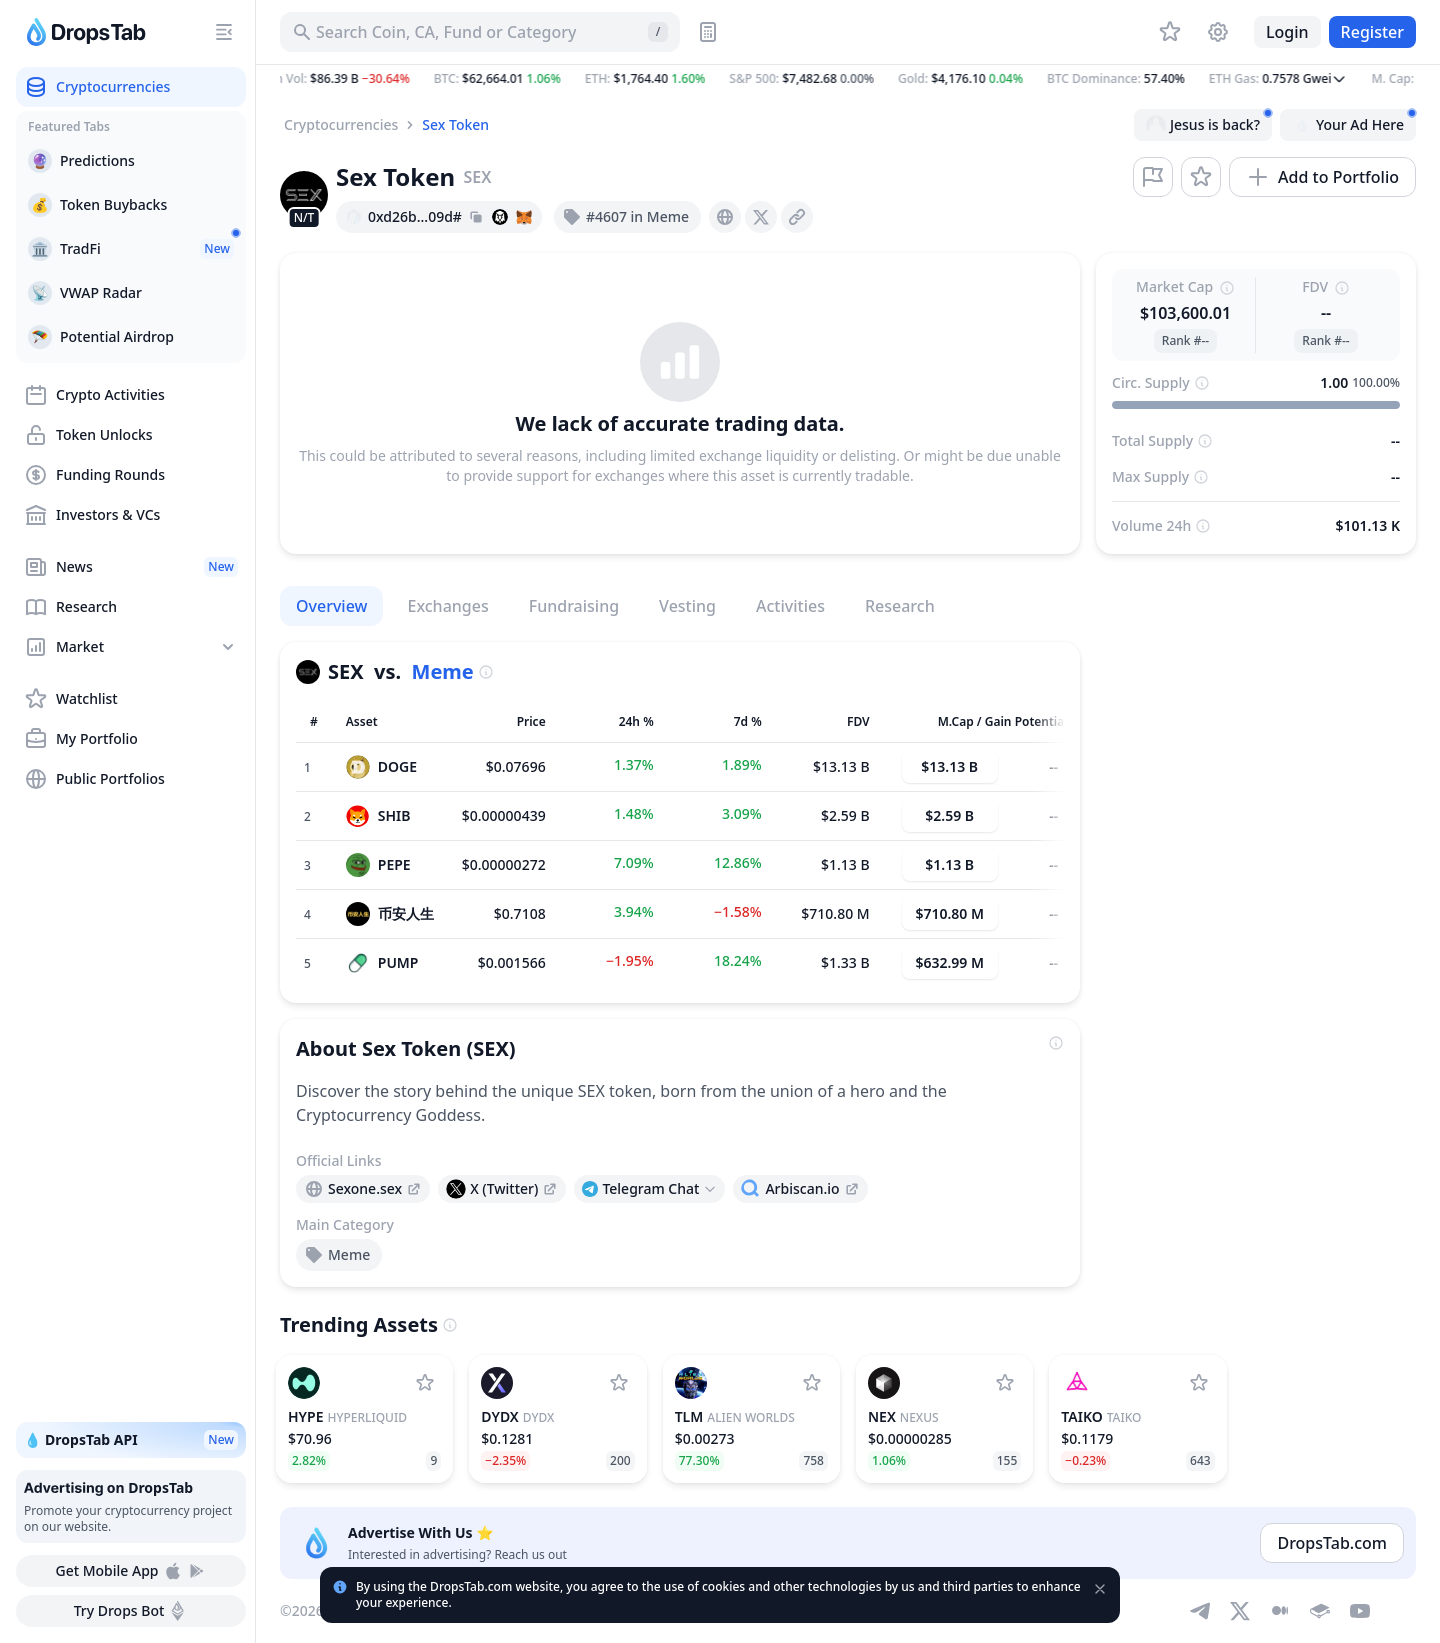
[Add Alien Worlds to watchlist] (812, 1383)
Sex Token (455, 124)
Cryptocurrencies (341, 124)
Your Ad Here (1354, 122)
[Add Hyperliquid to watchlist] (425, 1383)
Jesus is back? (1209, 122)
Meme (443, 671)
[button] (848, 79)
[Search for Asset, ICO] (480, 32)
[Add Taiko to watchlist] (1199, 1383)
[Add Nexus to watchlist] (1005, 1383)
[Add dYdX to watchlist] (619, 1383)
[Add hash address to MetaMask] (524, 217)
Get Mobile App (130, 1571)
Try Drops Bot (131, 1611)
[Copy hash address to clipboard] (476, 217)
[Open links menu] (649, 1189)
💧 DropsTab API (131, 1440)
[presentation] (725, 217)
